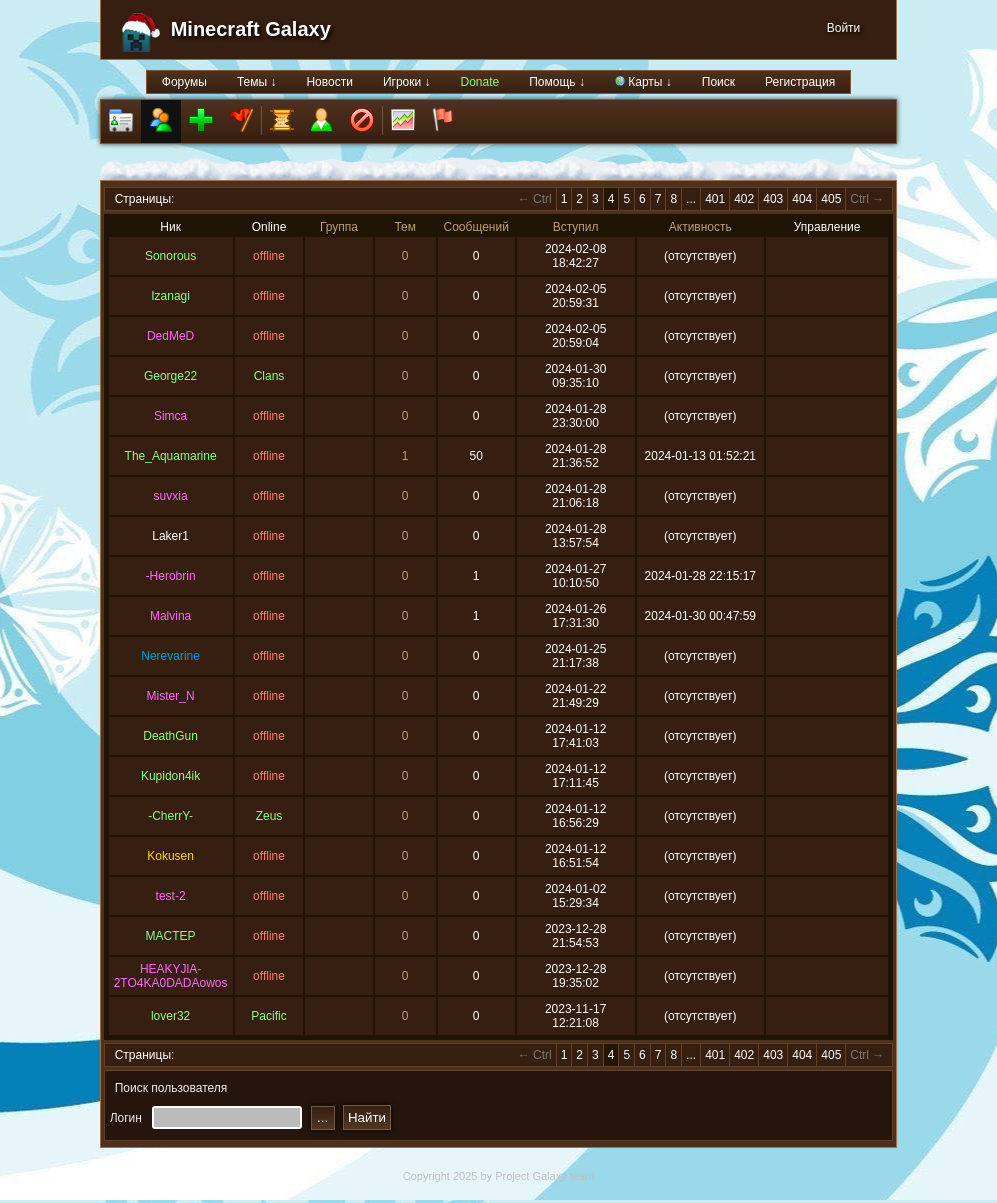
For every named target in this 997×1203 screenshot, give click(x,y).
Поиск (718, 82)
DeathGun (170, 736)
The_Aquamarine (171, 456)
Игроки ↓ (407, 82)
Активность (700, 227)
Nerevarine (170, 656)
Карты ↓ (643, 82)
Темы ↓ (257, 82)
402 (744, 199)
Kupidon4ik (170, 776)
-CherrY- (170, 816)
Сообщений (476, 227)
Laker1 (170, 536)
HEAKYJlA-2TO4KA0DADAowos (171, 976)
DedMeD (170, 336)
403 (773, 199)
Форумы (184, 82)
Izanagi (170, 296)
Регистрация (800, 82)
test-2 (171, 896)
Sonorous (170, 256)
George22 (170, 376)
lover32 (170, 1016)
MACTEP (171, 936)
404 (802, 199)
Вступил (576, 227)
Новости (329, 82)
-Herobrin (171, 576)
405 (831, 199)
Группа (339, 227)
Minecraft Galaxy (251, 29)
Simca (170, 416)
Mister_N (171, 696)
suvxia (171, 496)
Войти (844, 28)
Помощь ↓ (557, 82)
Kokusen (170, 856)
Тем (405, 227)
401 (715, 199)
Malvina (170, 616)
